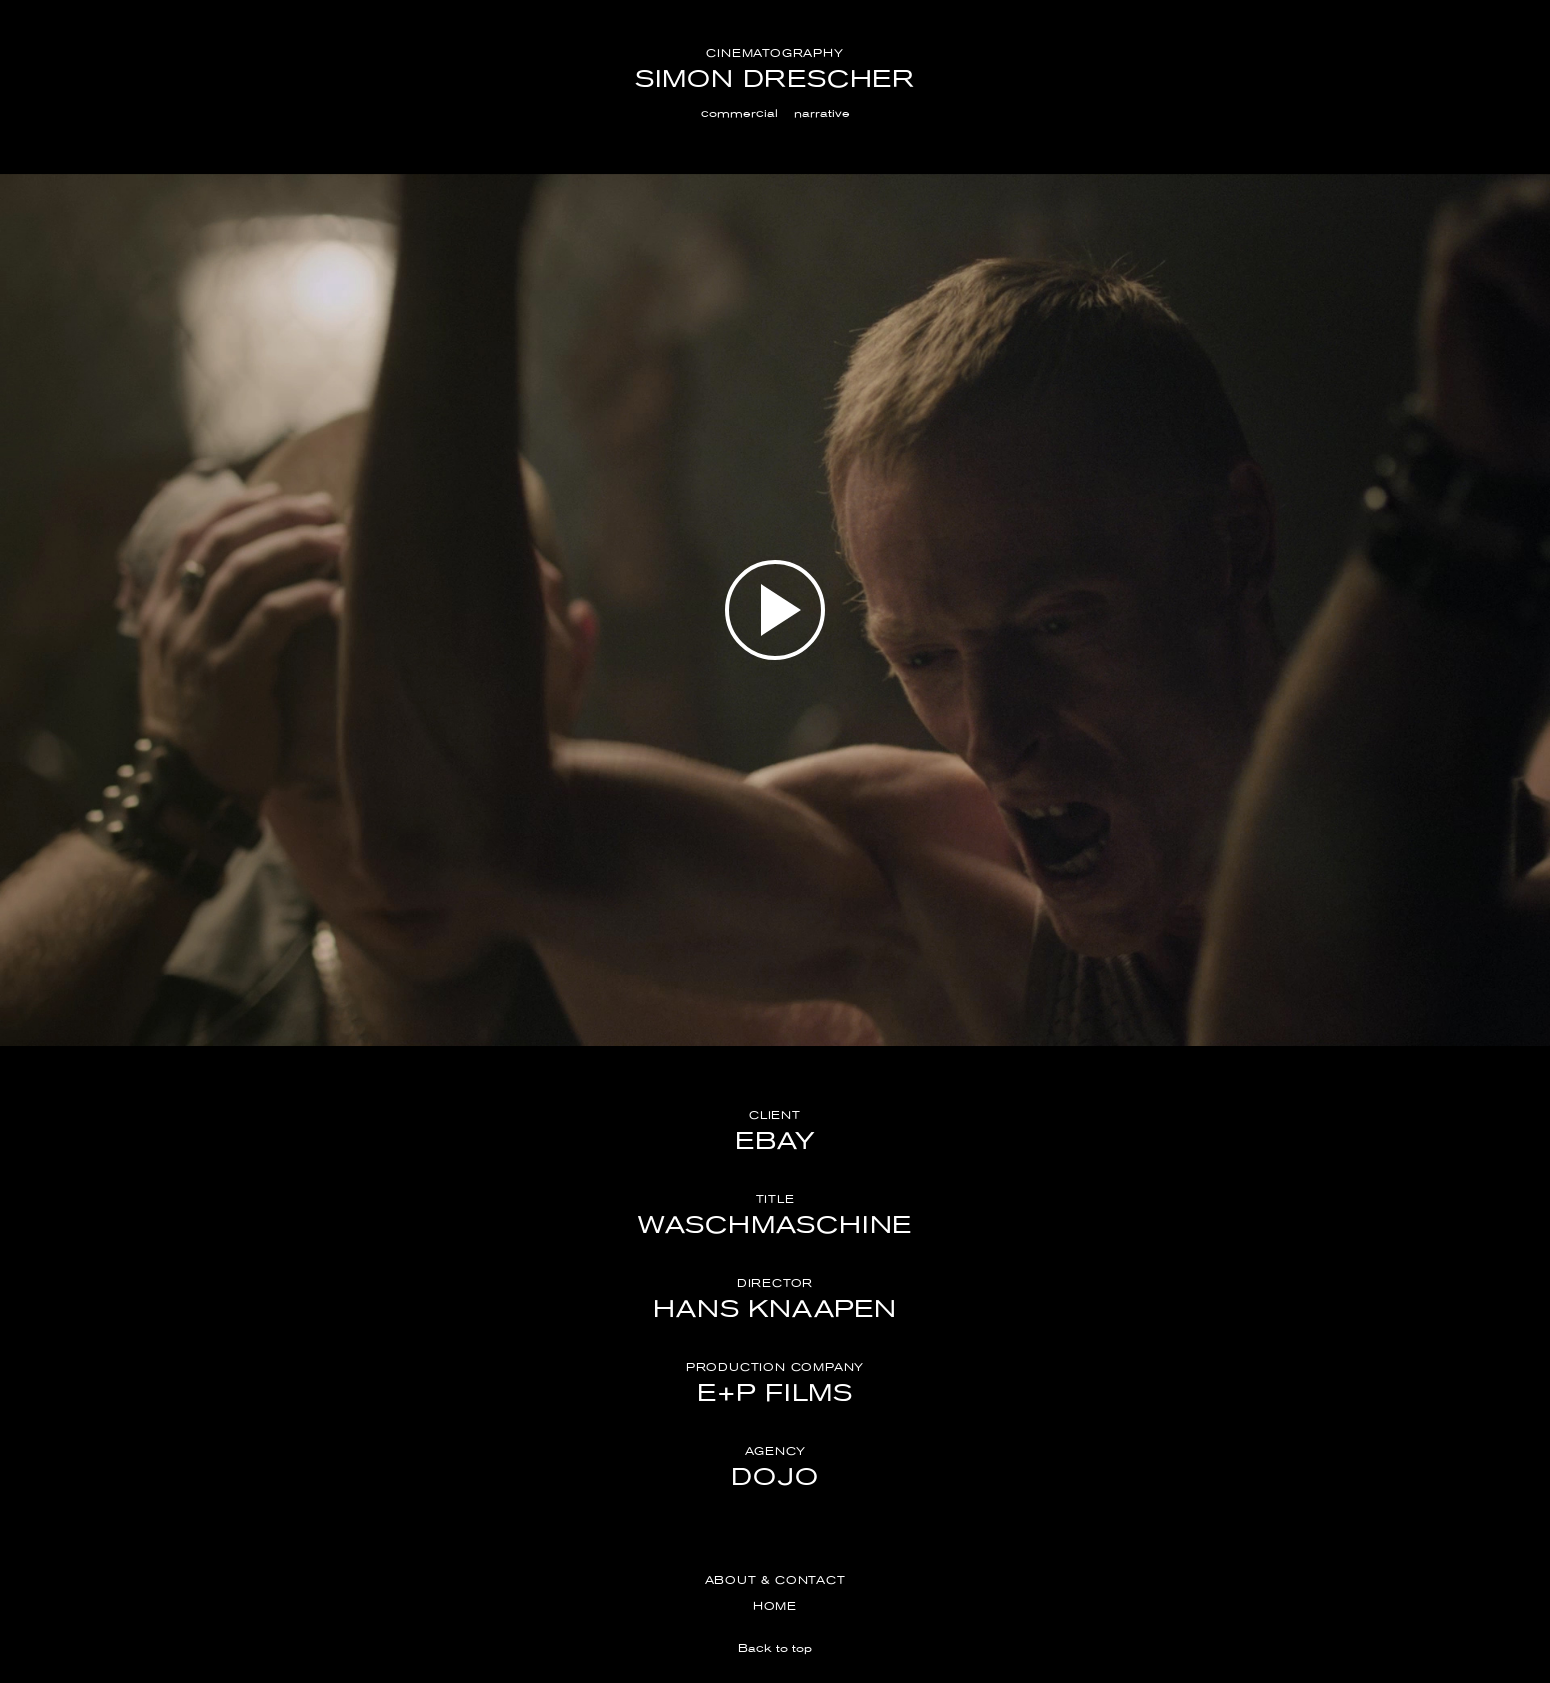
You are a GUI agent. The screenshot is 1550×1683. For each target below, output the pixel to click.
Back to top (775, 1648)
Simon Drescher (775, 78)
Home (775, 1606)
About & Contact (775, 1580)
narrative (822, 113)
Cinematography (774, 53)
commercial (739, 113)
